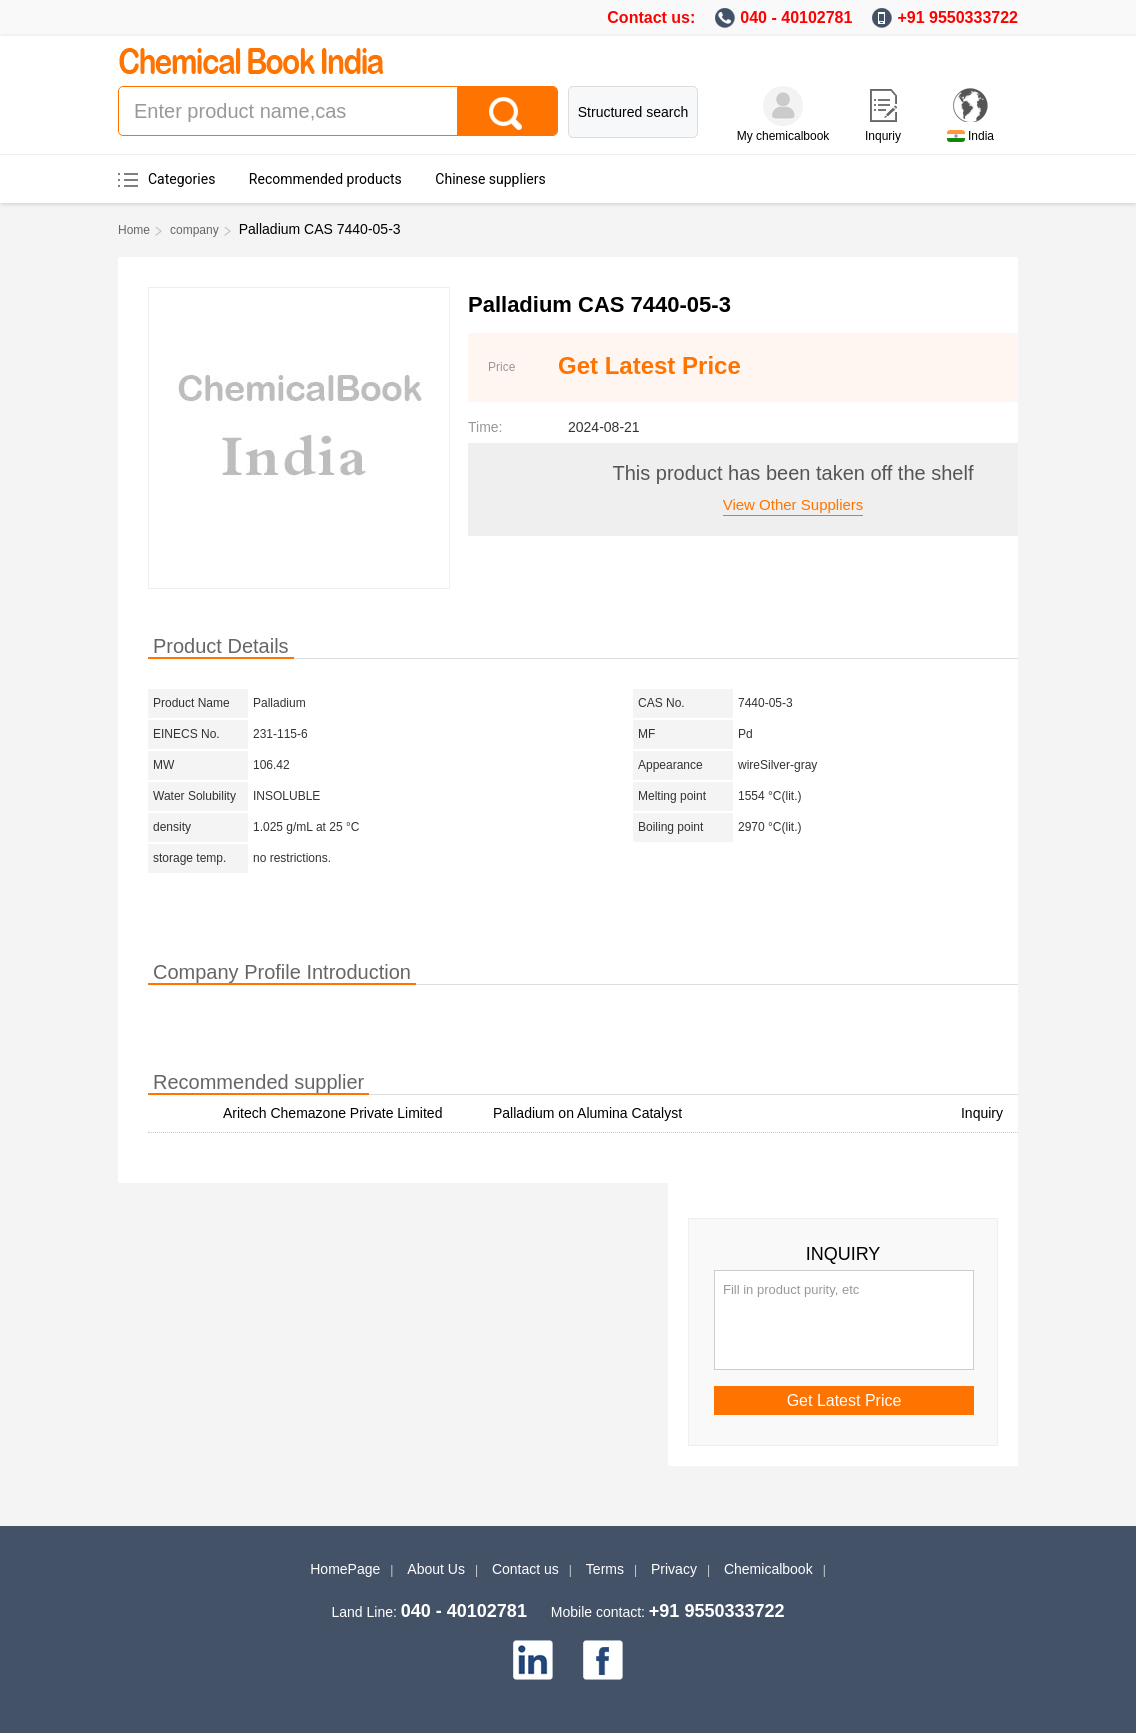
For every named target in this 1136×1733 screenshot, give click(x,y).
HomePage (345, 1569)
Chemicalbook (768, 1569)
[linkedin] (533, 1660)
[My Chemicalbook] (783, 106)
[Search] (507, 111)
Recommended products (325, 179)
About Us (436, 1569)
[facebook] (603, 1660)
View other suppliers (793, 504)
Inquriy (883, 136)
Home (134, 230)
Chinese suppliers (490, 179)
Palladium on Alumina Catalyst (587, 1113)
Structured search (633, 112)
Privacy (674, 1569)
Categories (181, 179)
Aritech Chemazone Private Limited (332, 1113)
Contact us (525, 1569)
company (194, 230)
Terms (605, 1569)
